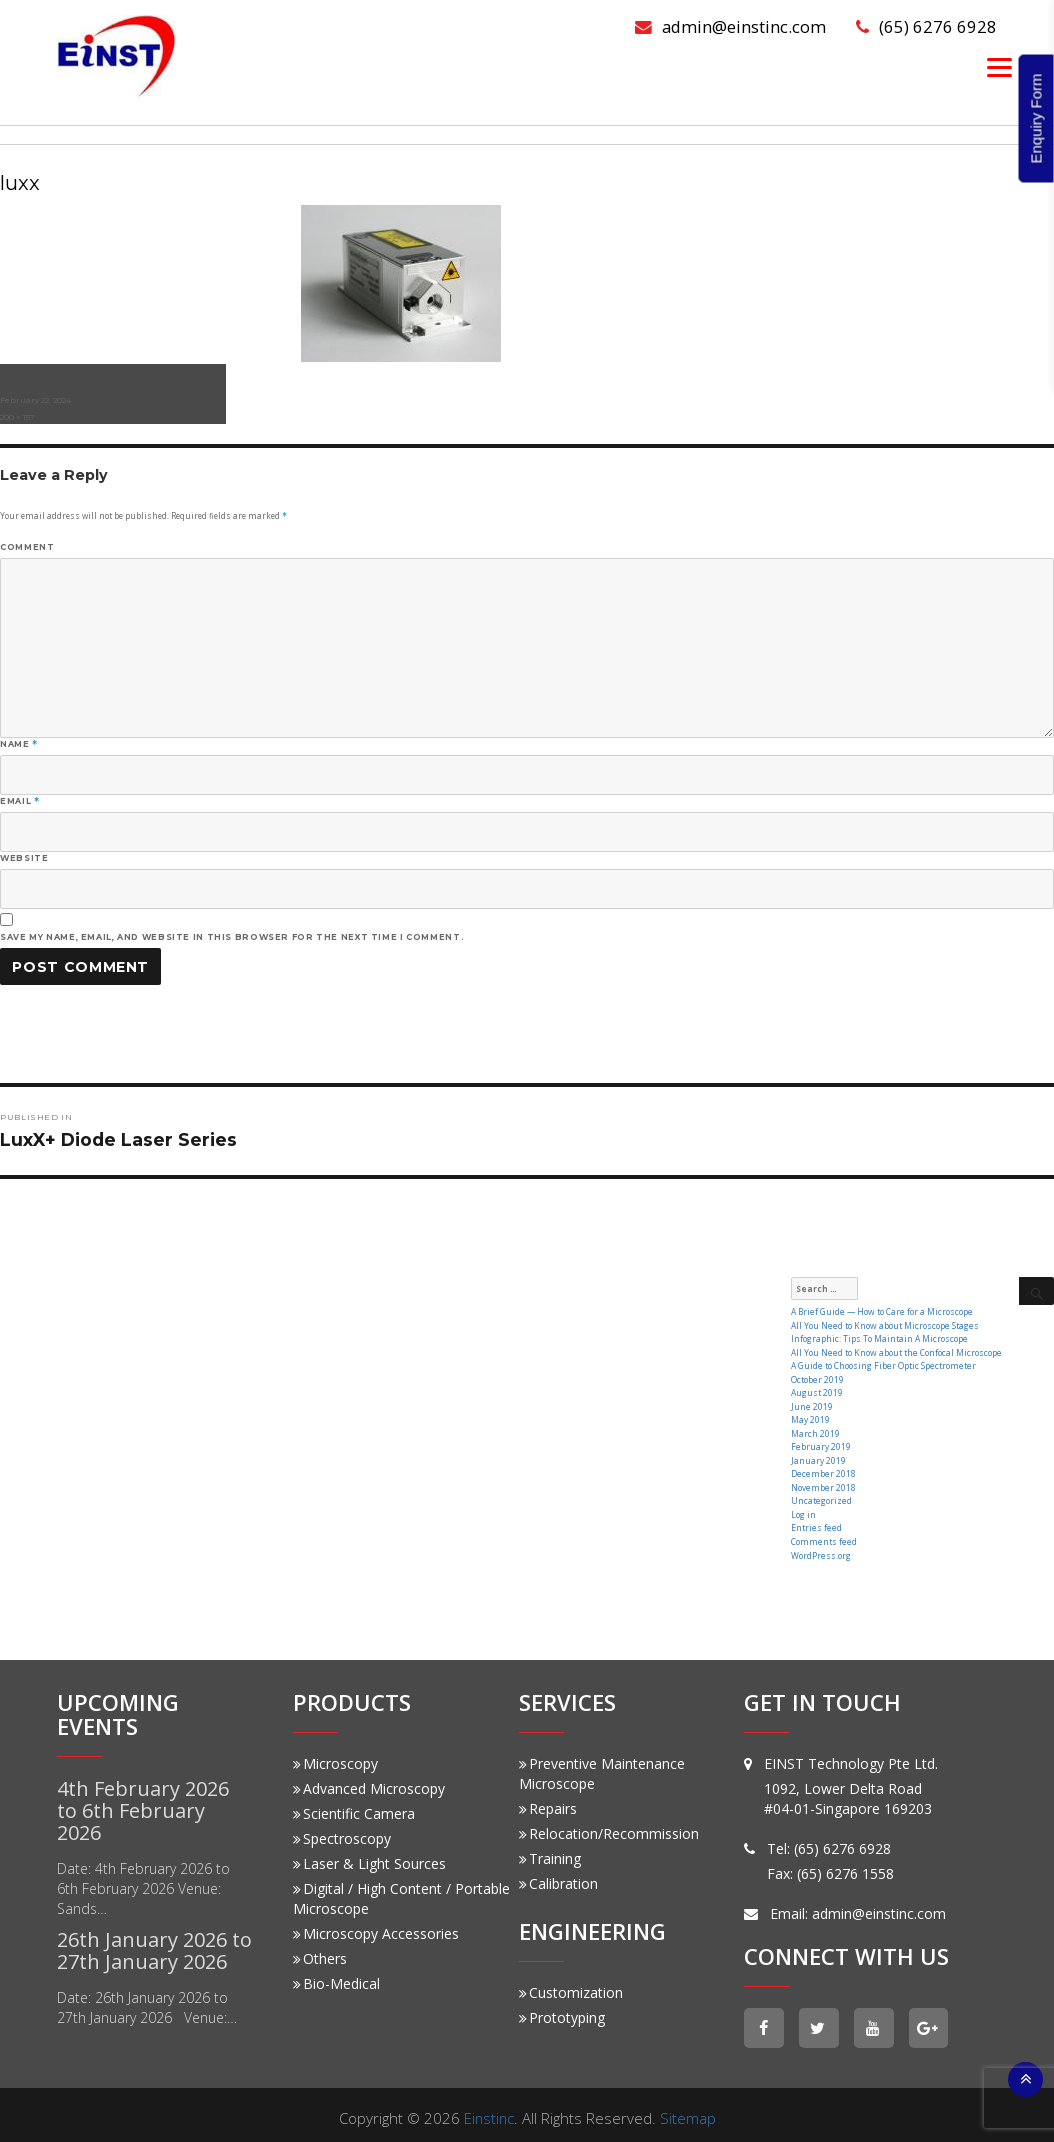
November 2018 (822, 1482)
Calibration (558, 1876)
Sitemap (689, 2111)
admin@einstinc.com (729, 26)
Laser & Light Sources (369, 1856)
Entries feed (815, 1521)
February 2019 (820, 1442)
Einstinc (489, 2111)
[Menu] (999, 66)
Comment (27, 547)
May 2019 (810, 1416)
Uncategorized (820, 1495)
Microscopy (335, 1756)
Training (550, 1851)
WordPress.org (820, 1547)
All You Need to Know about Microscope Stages (882, 1324)
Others (320, 1951)
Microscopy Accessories (376, 1926)
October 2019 (817, 1377)
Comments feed (822, 1534)
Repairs (548, 1801)
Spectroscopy (342, 1831)
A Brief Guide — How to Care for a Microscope (879, 1311)
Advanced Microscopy (369, 1781)
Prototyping (562, 2010)
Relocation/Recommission (609, 1826)
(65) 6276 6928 (926, 26)
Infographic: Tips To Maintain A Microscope (879, 1337)
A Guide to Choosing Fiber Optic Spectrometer (880, 1363)
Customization (571, 1985)
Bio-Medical (336, 1976)
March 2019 (815, 1429)
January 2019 (818, 1455)
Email (19, 801)
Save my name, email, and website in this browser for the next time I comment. (232, 937)
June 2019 (811, 1403)
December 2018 (822, 1468)
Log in (803, 1508)
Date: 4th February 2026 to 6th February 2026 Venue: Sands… (143, 1881)
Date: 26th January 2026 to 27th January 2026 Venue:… (147, 2000)
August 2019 (817, 1390)
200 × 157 (17, 417)
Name (19, 744)
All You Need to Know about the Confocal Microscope (893, 1350)
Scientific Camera (354, 1806)
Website (24, 858)
